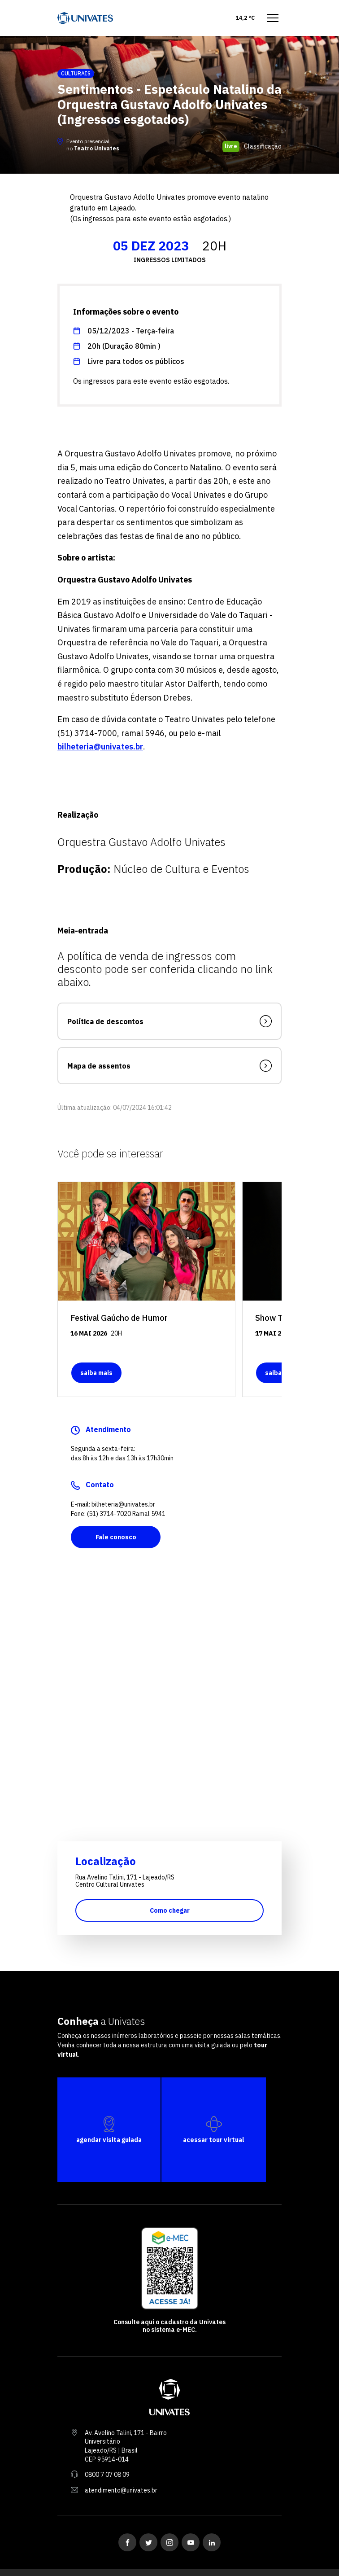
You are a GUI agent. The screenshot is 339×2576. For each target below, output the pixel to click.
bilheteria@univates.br (100, 746)
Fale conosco (116, 1537)
